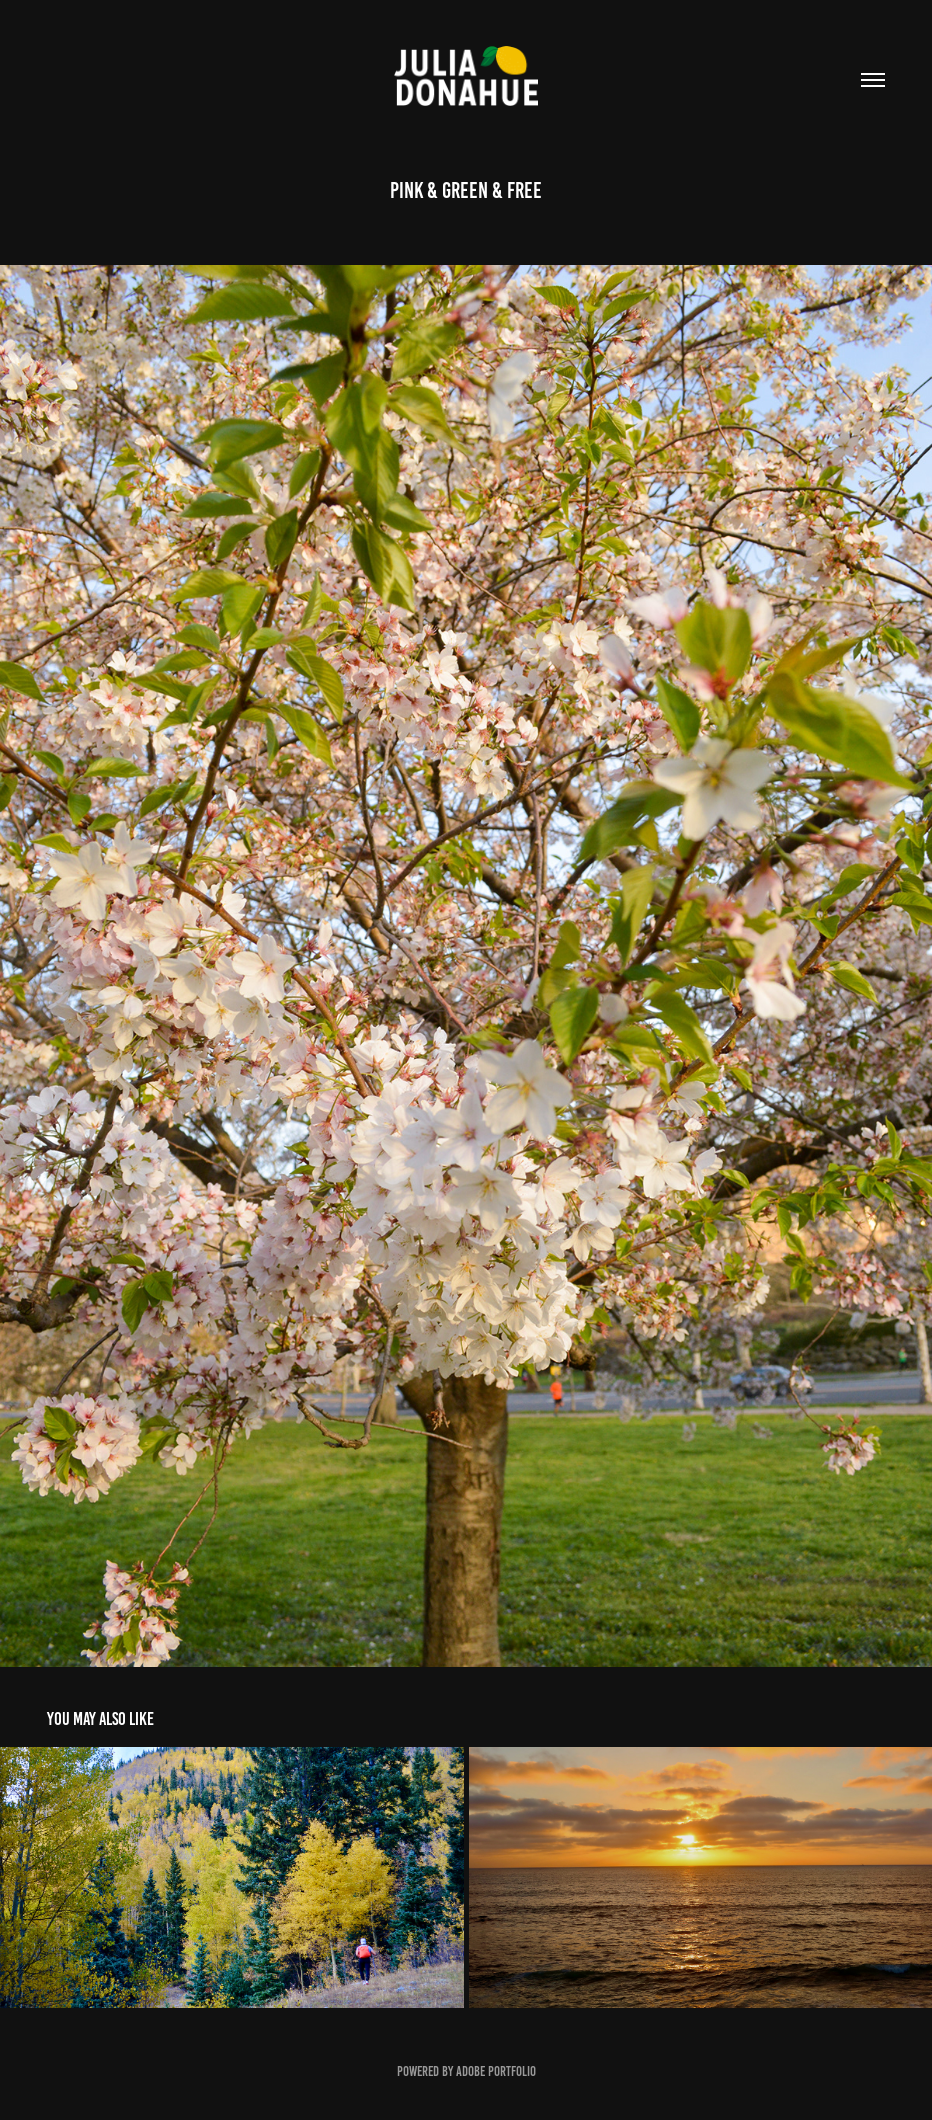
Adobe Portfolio (496, 2071)
